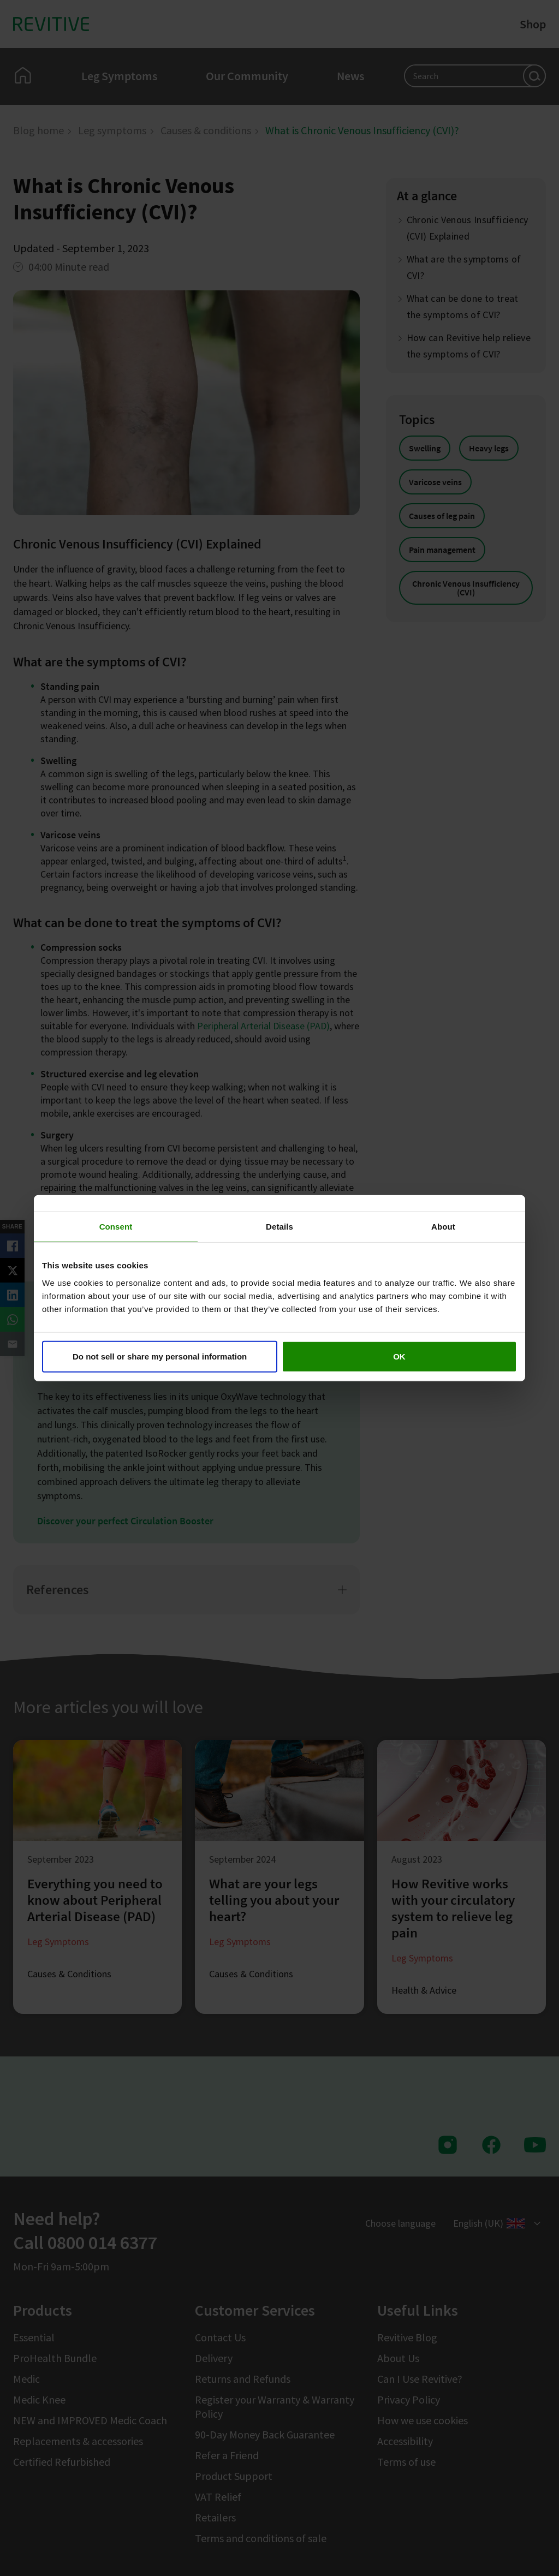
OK (399, 1356)
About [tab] (443, 1226)
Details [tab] (279, 1226)
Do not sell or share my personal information (160, 1356)
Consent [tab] (116, 1226)
